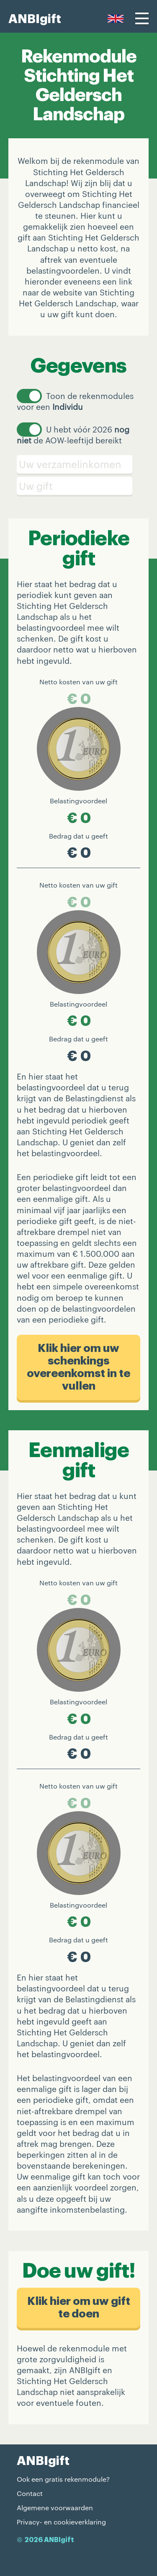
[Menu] (142, 18)
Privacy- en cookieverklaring (61, 2521)
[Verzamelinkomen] (78, 464)
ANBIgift (34, 19)
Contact (30, 2493)
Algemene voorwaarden (55, 2507)
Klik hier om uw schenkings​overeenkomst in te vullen (78, 1367)
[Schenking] (78, 486)
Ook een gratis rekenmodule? (63, 2479)
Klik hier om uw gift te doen (78, 2308)
